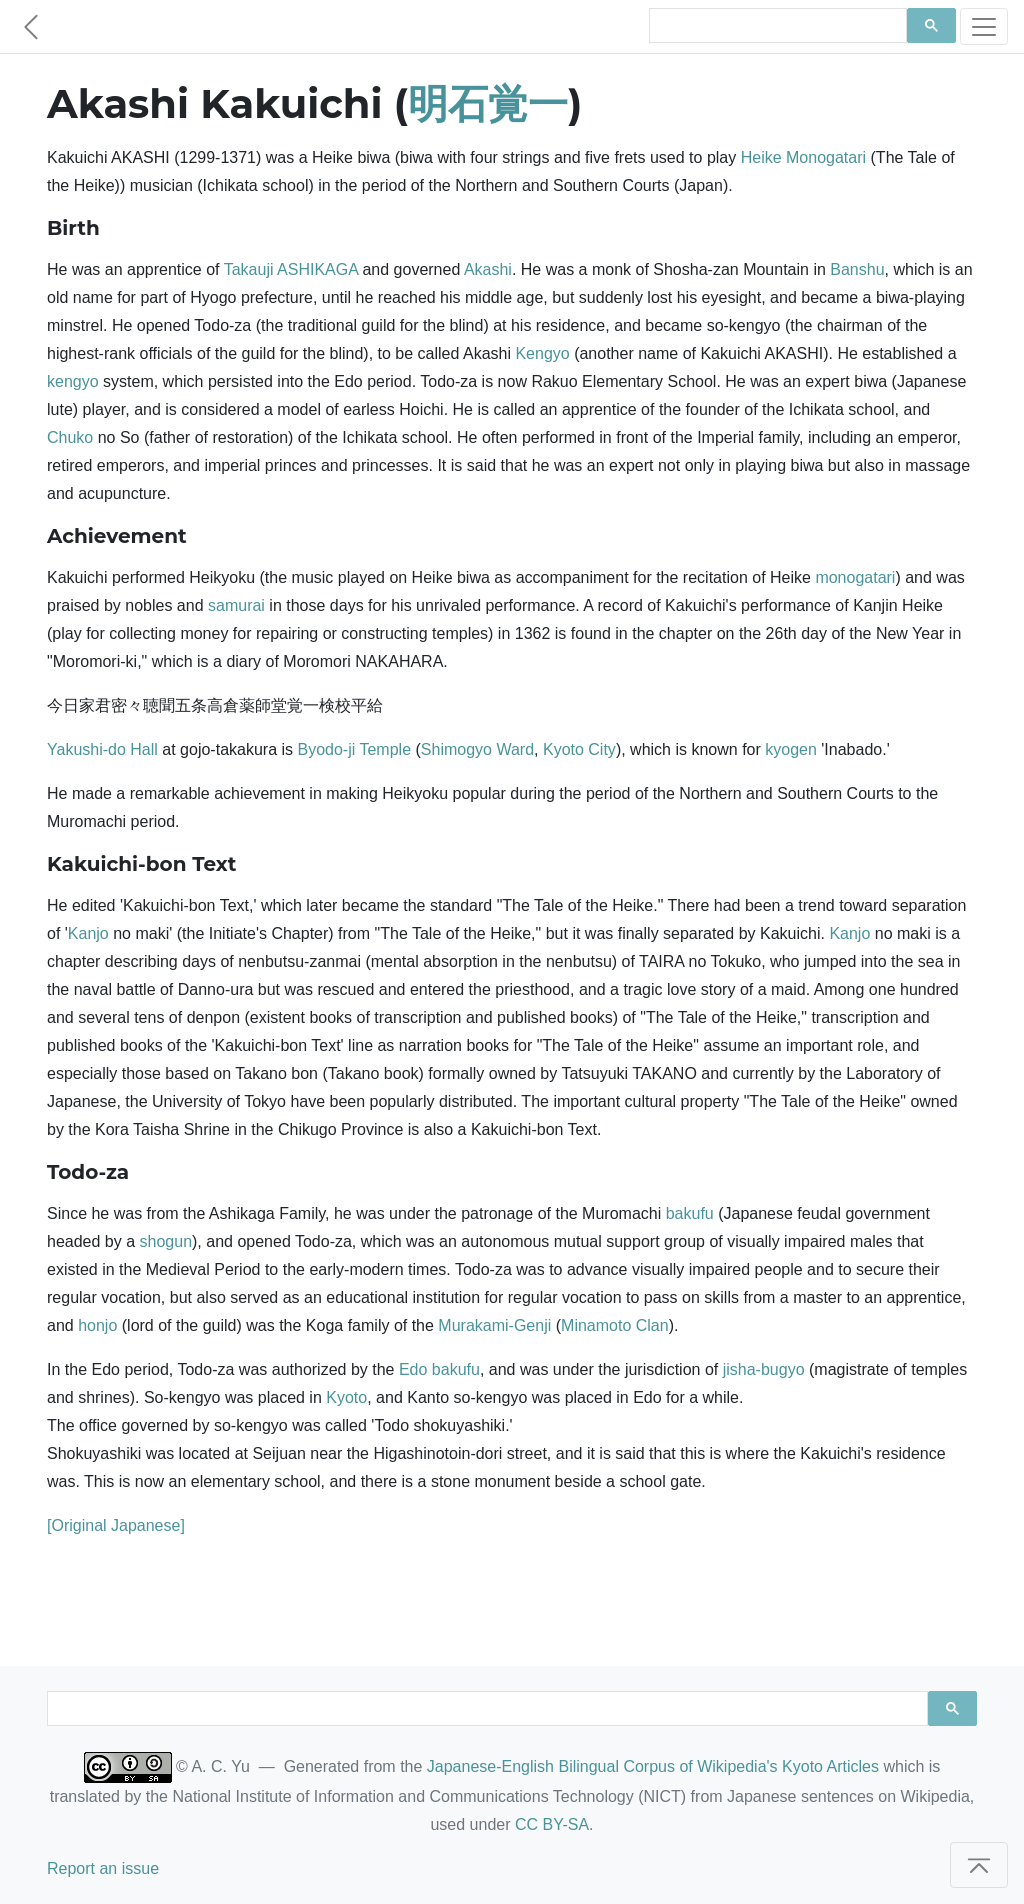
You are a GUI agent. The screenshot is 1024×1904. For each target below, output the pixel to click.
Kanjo (88, 933)
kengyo (73, 381)
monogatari (855, 577)
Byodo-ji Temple (355, 749)
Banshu (857, 269)
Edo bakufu (439, 1369)
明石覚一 (488, 103)
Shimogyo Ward (477, 749)
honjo (97, 1325)
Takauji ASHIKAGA (291, 269)
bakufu (690, 1213)
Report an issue (103, 1868)
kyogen (791, 749)
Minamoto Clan (615, 1325)
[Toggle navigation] (984, 26)
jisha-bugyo (764, 1369)
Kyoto (346, 1397)
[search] (776, 26)
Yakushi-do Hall (102, 749)
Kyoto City (579, 749)
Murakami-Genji (494, 1325)
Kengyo (542, 353)
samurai (236, 605)
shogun (166, 1241)
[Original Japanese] (116, 1525)
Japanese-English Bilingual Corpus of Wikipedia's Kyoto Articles (653, 1766)
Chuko (70, 437)
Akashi (488, 269)
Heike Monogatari (803, 157)
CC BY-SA (552, 1824)
